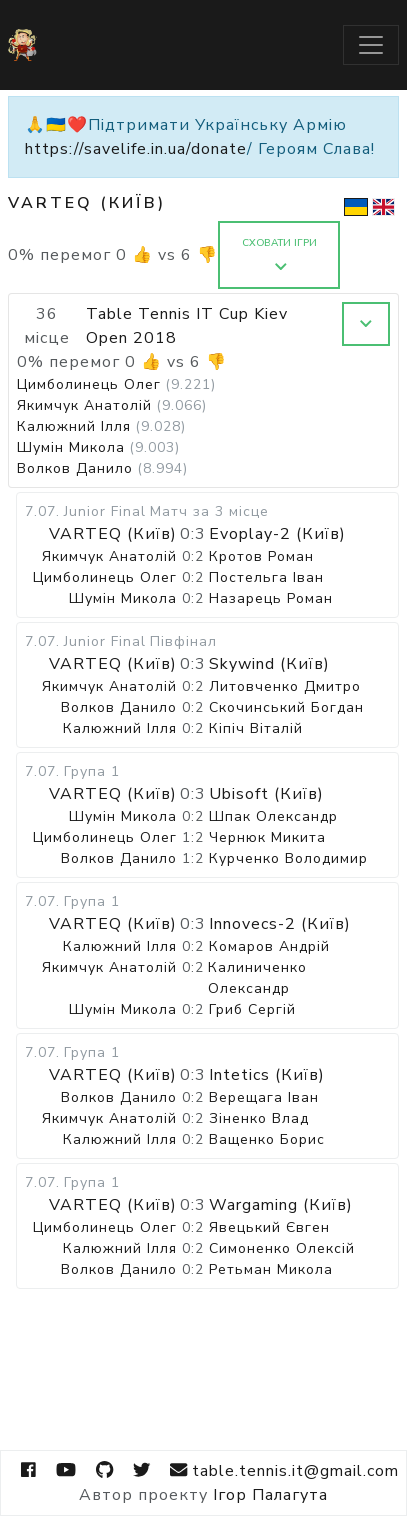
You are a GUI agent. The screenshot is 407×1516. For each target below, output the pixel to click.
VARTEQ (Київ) (113, 534)
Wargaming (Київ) (281, 1205)
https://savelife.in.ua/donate (136, 149)
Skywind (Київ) (269, 664)
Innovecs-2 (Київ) (280, 924)
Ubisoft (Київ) (266, 794)
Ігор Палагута (270, 1495)
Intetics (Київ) (267, 1075)
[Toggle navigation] (371, 45)
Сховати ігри (279, 254)
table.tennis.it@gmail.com (284, 1470)
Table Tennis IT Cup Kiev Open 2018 (187, 326)
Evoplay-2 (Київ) (277, 534)
